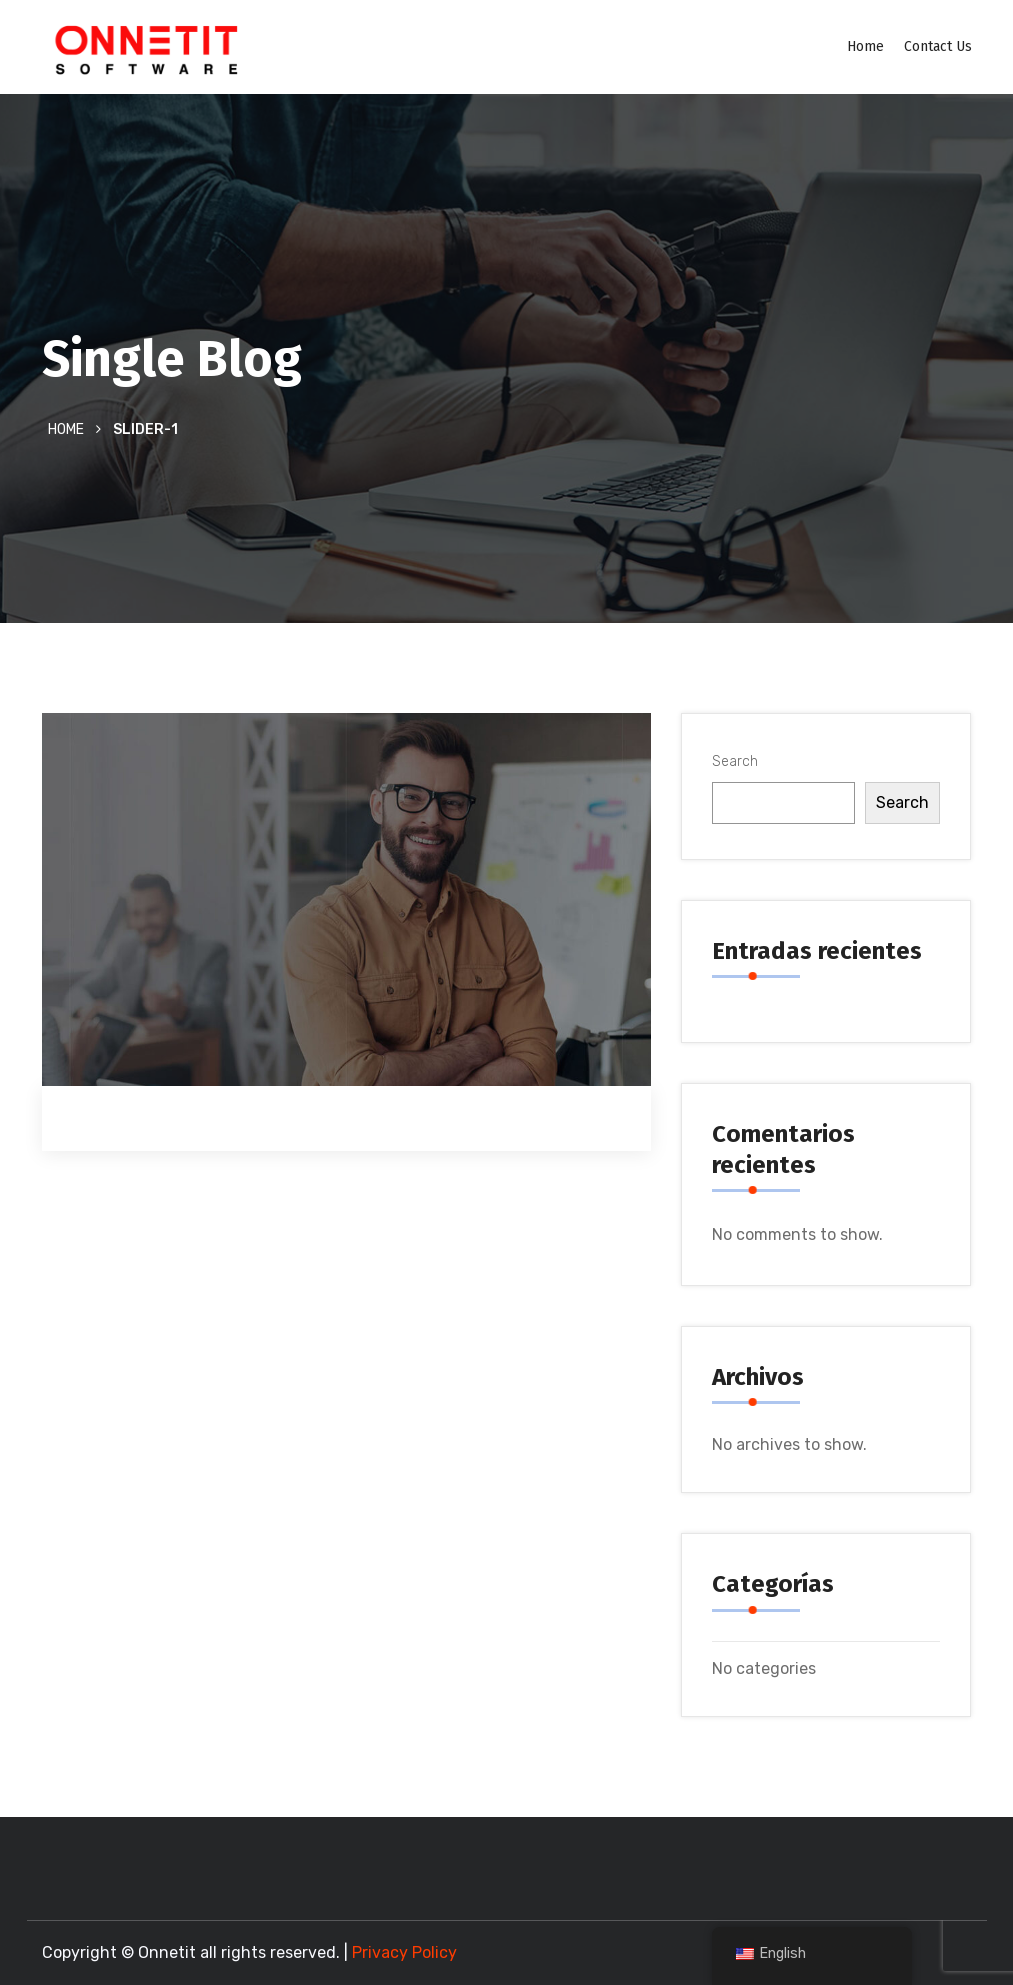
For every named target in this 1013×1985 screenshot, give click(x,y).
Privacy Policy (404, 1952)
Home (865, 46)
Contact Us (938, 46)
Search (735, 761)
